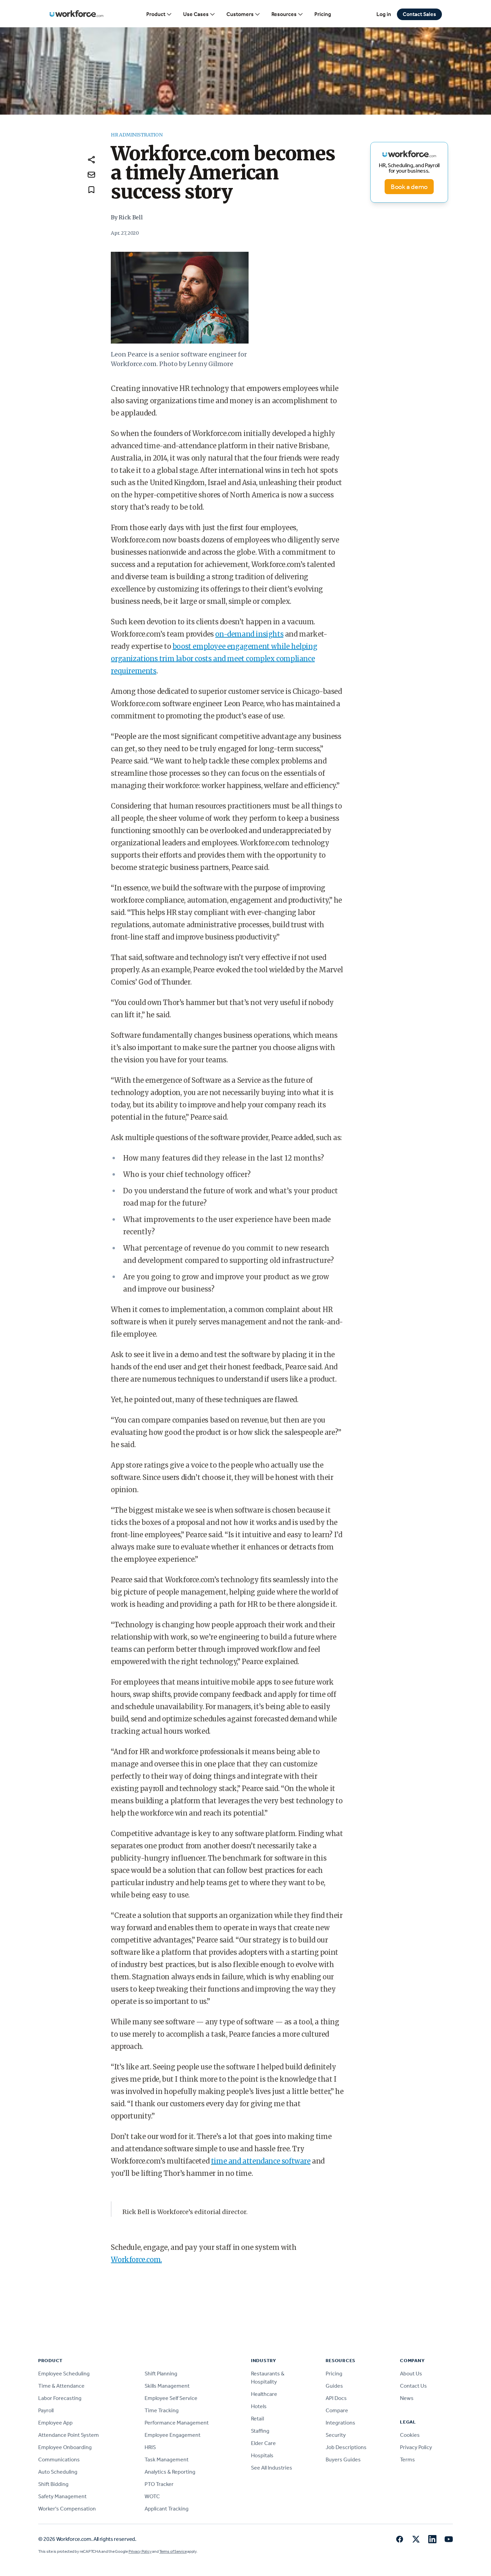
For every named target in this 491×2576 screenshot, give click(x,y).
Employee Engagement (172, 2435)
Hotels (259, 2406)
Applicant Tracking (167, 2508)
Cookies (410, 2435)
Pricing (322, 14)
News (407, 2398)
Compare (337, 2410)
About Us (411, 2373)
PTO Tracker (159, 2484)
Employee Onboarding (65, 2447)
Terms (407, 2459)
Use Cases (199, 14)
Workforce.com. (136, 2259)
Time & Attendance (61, 2386)
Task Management (167, 2459)
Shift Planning (161, 2373)
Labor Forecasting (59, 2398)
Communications (59, 2459)
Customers (243, 14)
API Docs (336, 2398)
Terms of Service (173, 2551)
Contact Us (413, 2386)
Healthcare (264, 2394)
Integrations (340, 2422)
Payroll (46, 2410)
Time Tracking (162, 2410)
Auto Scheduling (57, 2472)
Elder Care (263, 2443)
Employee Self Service (171, 2398)
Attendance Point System (68, 2435)
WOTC (152, 2496)
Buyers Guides (343, 2459)
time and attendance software (261, 2161)
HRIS (150, 2447)
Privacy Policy (416, 2447)
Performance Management (177, 2422)
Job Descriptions (346, 2447)
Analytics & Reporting (170, 2472)
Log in (383, 14)
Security (336, 2435)
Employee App (55, 2422)
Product (159, 14)
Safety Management (62, 2496)
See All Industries (271, 2467)
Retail (257, 2418)
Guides (334, 2386)
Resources (287, 14)
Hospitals (262, 2455)
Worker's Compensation (67, 2508)
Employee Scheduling (64, 2373)
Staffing (260, 2431)
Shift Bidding (53, 2484)
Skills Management (167, 2386)
